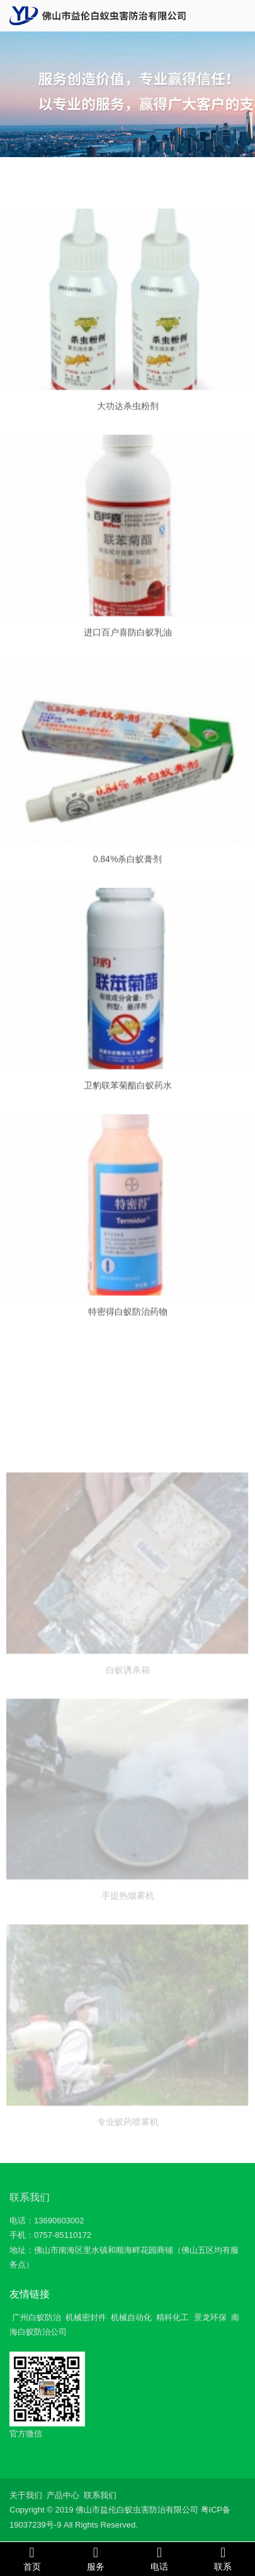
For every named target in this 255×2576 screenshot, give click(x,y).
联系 (223, 2558)
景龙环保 (210, 2317)
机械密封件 (85, 2317)
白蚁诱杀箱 (128, 1720)
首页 (32, 2558)
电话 (159, 2558)
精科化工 (172, 2317)
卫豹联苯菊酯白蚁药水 (128, 1096)
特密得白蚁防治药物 (127, 1323)
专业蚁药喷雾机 (128, 2172)
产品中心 (63, 2495)
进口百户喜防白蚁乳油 (128, 642)
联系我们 (29, 2197)
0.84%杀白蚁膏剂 (127, 871)
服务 (95, 2558)
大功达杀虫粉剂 (128, 416)
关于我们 (25, 2495)
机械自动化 (131, 2317)
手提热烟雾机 (127, 1945)
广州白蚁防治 (36, 2317)
